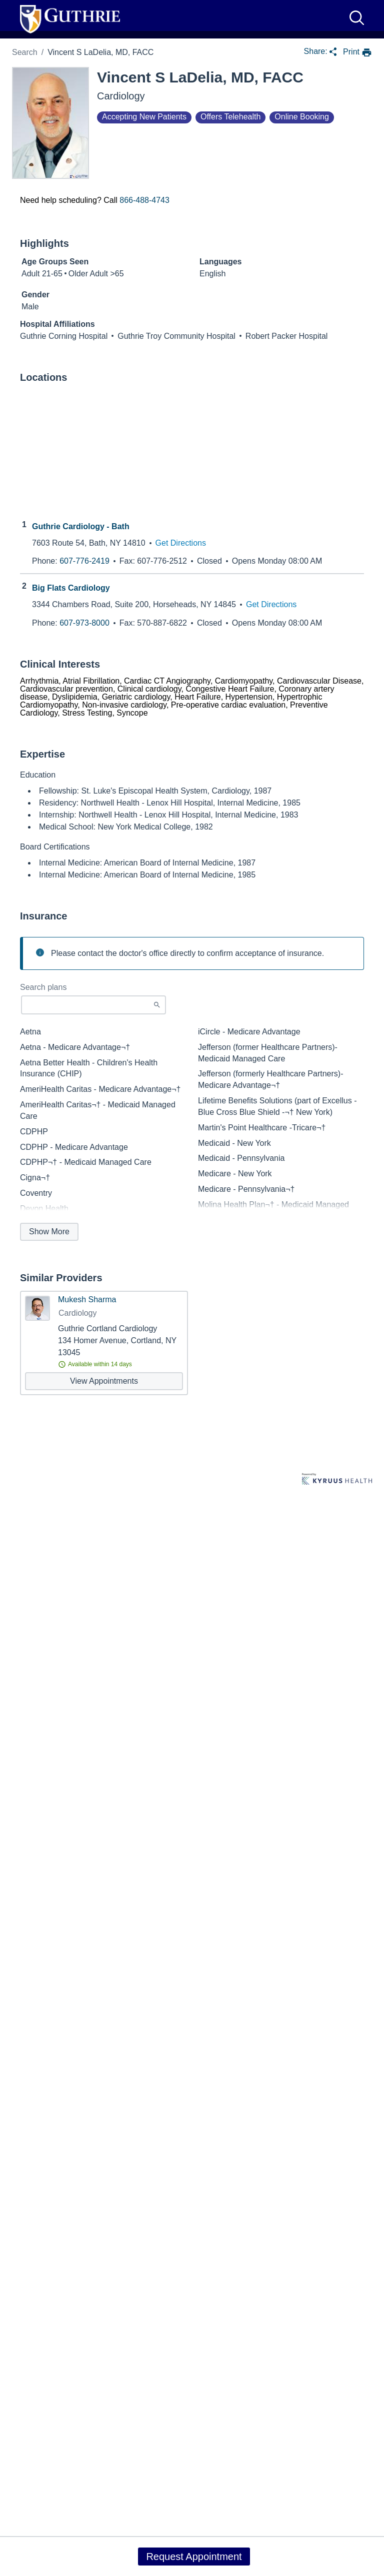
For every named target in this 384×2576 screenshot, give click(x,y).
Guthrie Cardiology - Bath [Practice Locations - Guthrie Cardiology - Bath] (81, 527)
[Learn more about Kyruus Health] (337, 1480)
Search (25, 52)
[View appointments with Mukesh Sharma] (104, 1381)
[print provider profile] (357, 52)
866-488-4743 (145, 200)
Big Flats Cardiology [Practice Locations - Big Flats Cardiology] (71, 588)
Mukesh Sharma (87, 1300)
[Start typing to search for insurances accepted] (93, 1004)
